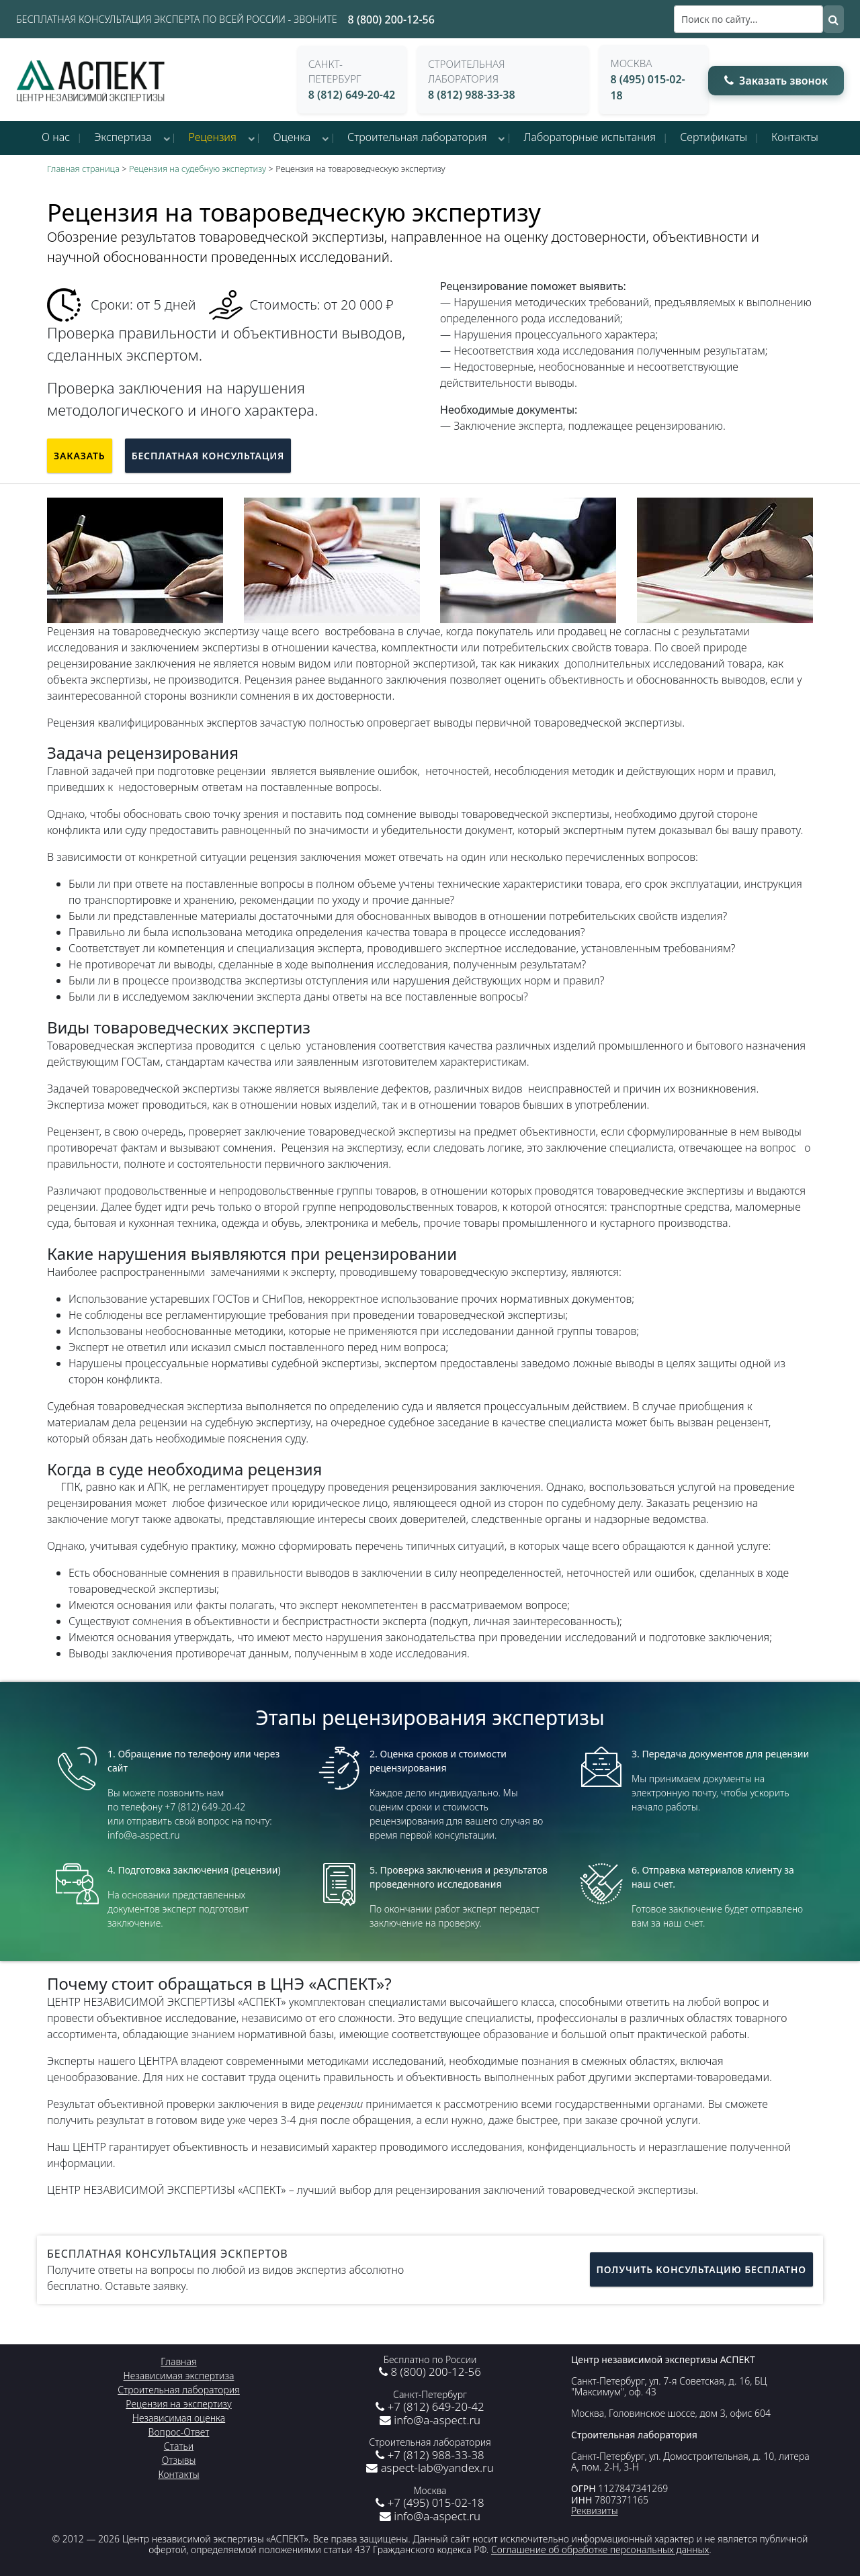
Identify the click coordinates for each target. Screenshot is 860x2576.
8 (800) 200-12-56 (391, 19)
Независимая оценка (178, 2417)
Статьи (179, 2446)
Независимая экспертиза (179, 2375)
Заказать (79, 455)
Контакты (794, 137)
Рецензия (212, 137)
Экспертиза (123, 137)
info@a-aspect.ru (430, 2420)
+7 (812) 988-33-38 (430, 2455)
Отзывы (179, 2460)
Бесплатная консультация (208, 455)
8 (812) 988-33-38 (471, 94)
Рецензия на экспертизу (178, 2403)
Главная (178, 2361)
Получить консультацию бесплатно (701, 2269)
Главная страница (83, 169)
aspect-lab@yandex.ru (429, 2467)
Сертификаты (713, 137)
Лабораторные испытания (589, 137)
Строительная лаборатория (417, 137)
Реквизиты (594, 2510)
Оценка (292, 137)
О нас (56, 137)
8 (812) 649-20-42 (352, 94)
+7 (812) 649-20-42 (430, 2406)
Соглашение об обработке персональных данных (600, 2549)
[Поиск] (748, 19)
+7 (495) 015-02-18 (430, 2502)
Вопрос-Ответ (179, 2432)
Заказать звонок (776, 80)
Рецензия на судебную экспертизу (197, 169)
